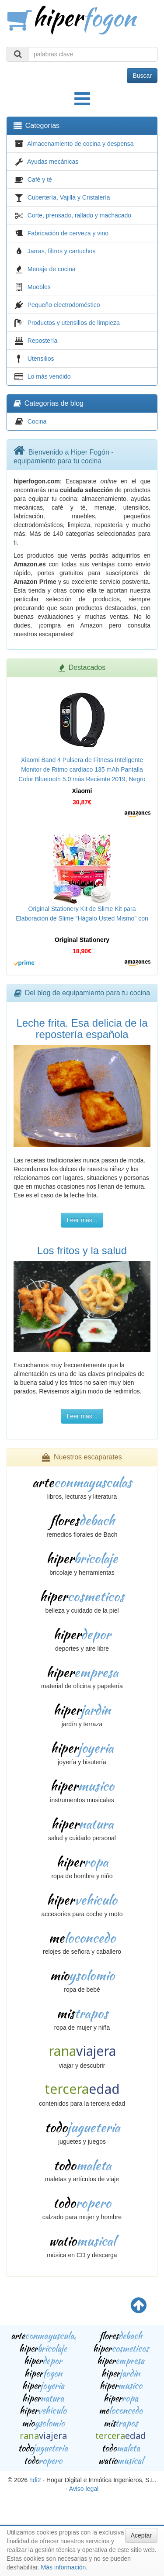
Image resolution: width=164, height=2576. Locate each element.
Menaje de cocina (52, 269)
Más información (63, 2567)
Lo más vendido (49, 376)
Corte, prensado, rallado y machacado (79, 215)
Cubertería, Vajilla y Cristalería (69, 197)
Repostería (42, 340)
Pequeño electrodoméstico (64, 304)
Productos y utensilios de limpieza (74, 322)
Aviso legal (83, 2488)
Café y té (40, 179)
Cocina (37, 421)
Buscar (142, 75)
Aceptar (141, 2535)
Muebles (39, 286)
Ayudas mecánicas (52, 161)
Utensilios (41, 358)
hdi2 (35, 2479)
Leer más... (81, 1220)
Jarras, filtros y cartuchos (62, 251)
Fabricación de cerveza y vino (68, 233)
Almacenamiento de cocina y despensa (80, 143)
